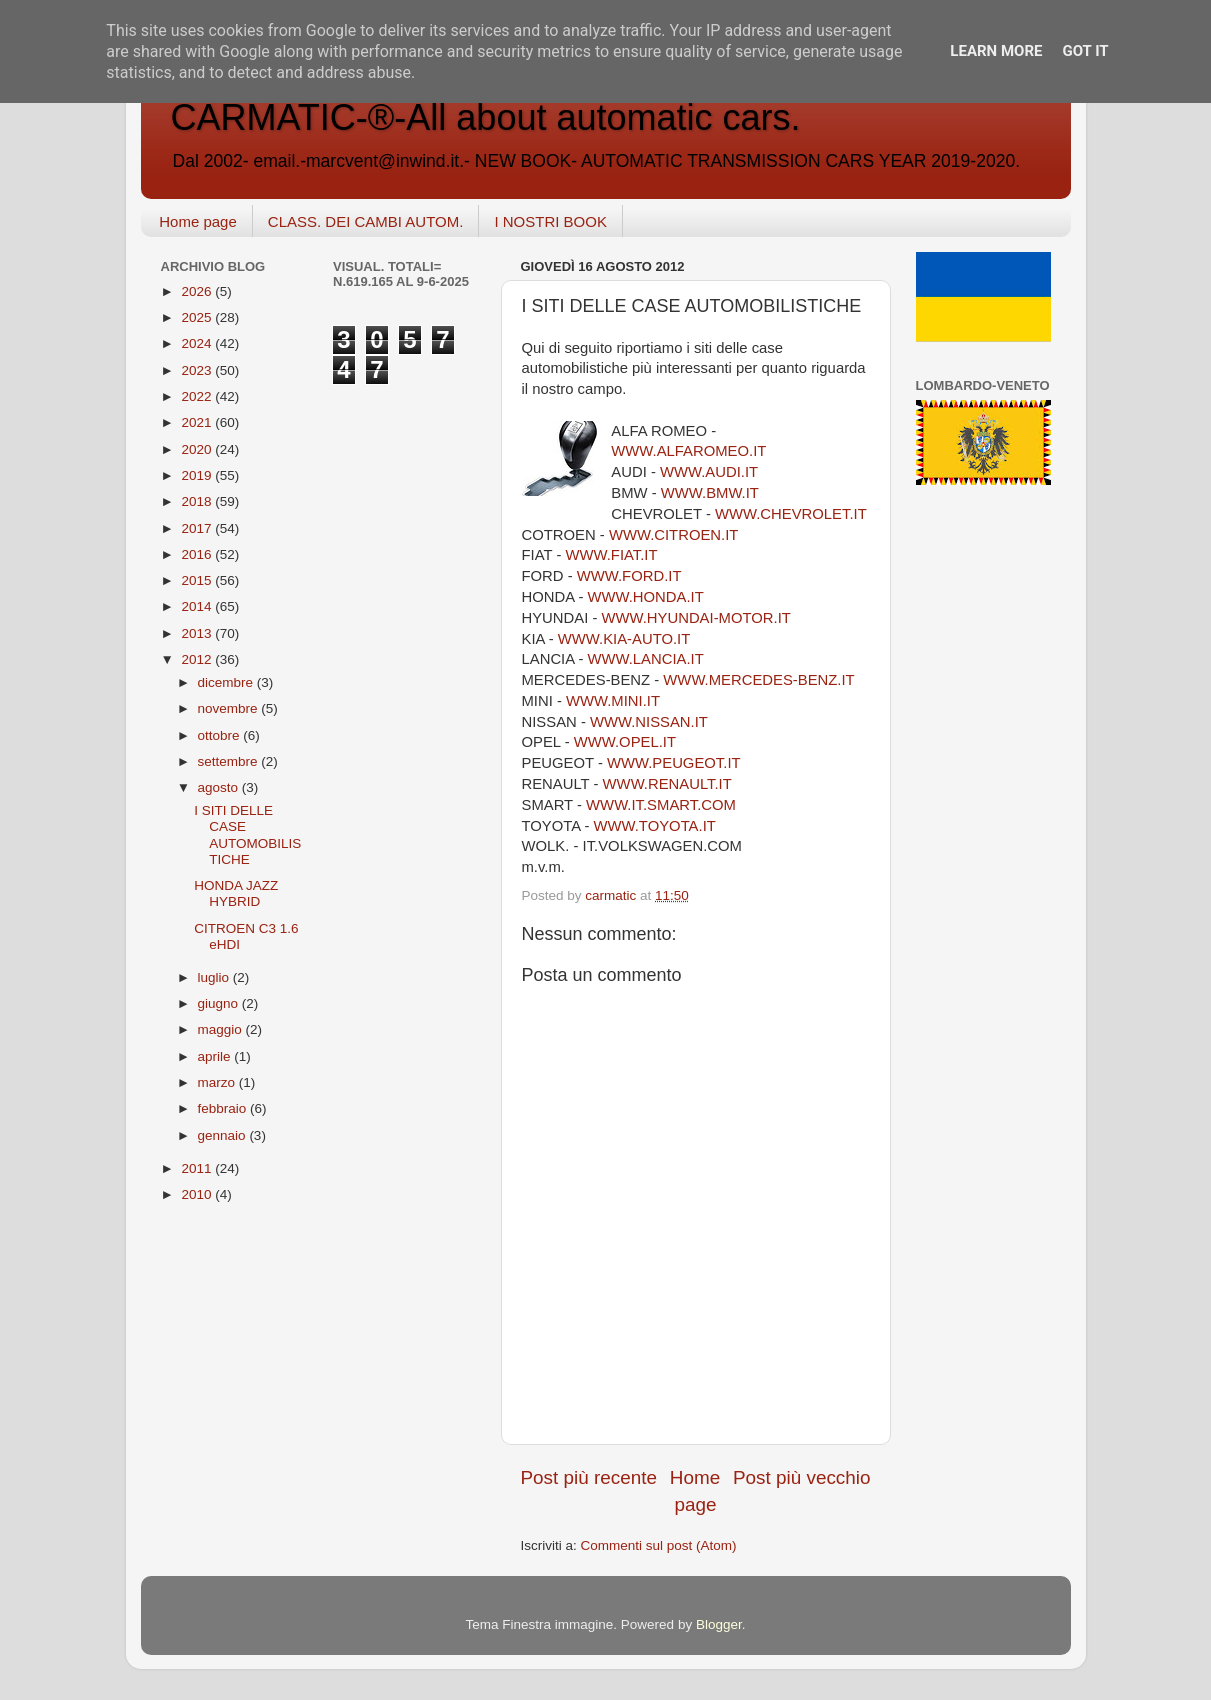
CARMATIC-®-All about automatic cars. (486, 117)
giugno (220, 1003)
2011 (198, 1168)
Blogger (719, 1624)
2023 (198, 370)
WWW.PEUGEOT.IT (674, 763)
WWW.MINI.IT (613, 701)
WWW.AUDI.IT (709, 472)
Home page (198, 221)
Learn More (996, 51)
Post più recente (589, 1477)
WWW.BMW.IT (710, 493)
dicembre (227, 682)
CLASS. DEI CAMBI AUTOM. (366, 221)
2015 (198, 580)
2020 (198, 449)
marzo (218, 1082)
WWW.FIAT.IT (611, 555)
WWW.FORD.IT (629, 576)
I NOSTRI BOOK (550, 221)
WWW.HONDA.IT (645, 597)
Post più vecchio (802, 1477)
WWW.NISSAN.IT (649, 722)
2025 (198, 317)
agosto (220, 787)
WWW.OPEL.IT (625, 742)
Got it (1085, 51)
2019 (198, 475)
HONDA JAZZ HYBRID (236, 893)
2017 (198, 528)
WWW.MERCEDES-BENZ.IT (758, 680)
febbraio (224, 1108)
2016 (198, 554)
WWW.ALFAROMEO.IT (688, 451)
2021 (198, 422)
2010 (198, 1194)
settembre (230, 761)
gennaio (224, 1135)
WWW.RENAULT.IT (667, 784)
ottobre (221, 735)
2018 (198, 501)
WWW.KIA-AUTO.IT (624, 639)
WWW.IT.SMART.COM (661, 805)
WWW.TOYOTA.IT (655, 826)
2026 (198, 291)
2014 (198, 606)
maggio (222, 1029)
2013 (198, 633)
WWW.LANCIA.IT (646, 659)
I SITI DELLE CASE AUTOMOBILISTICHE (247, 835)
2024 (198, 343)
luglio (215, 977)
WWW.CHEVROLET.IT (791, 514)
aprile (216, 1056)
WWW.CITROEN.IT (673, 535)
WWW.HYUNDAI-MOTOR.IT (696, 618)
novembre (230, 708)
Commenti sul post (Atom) (659, 1545)
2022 (198, 396)
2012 (198, 659)
